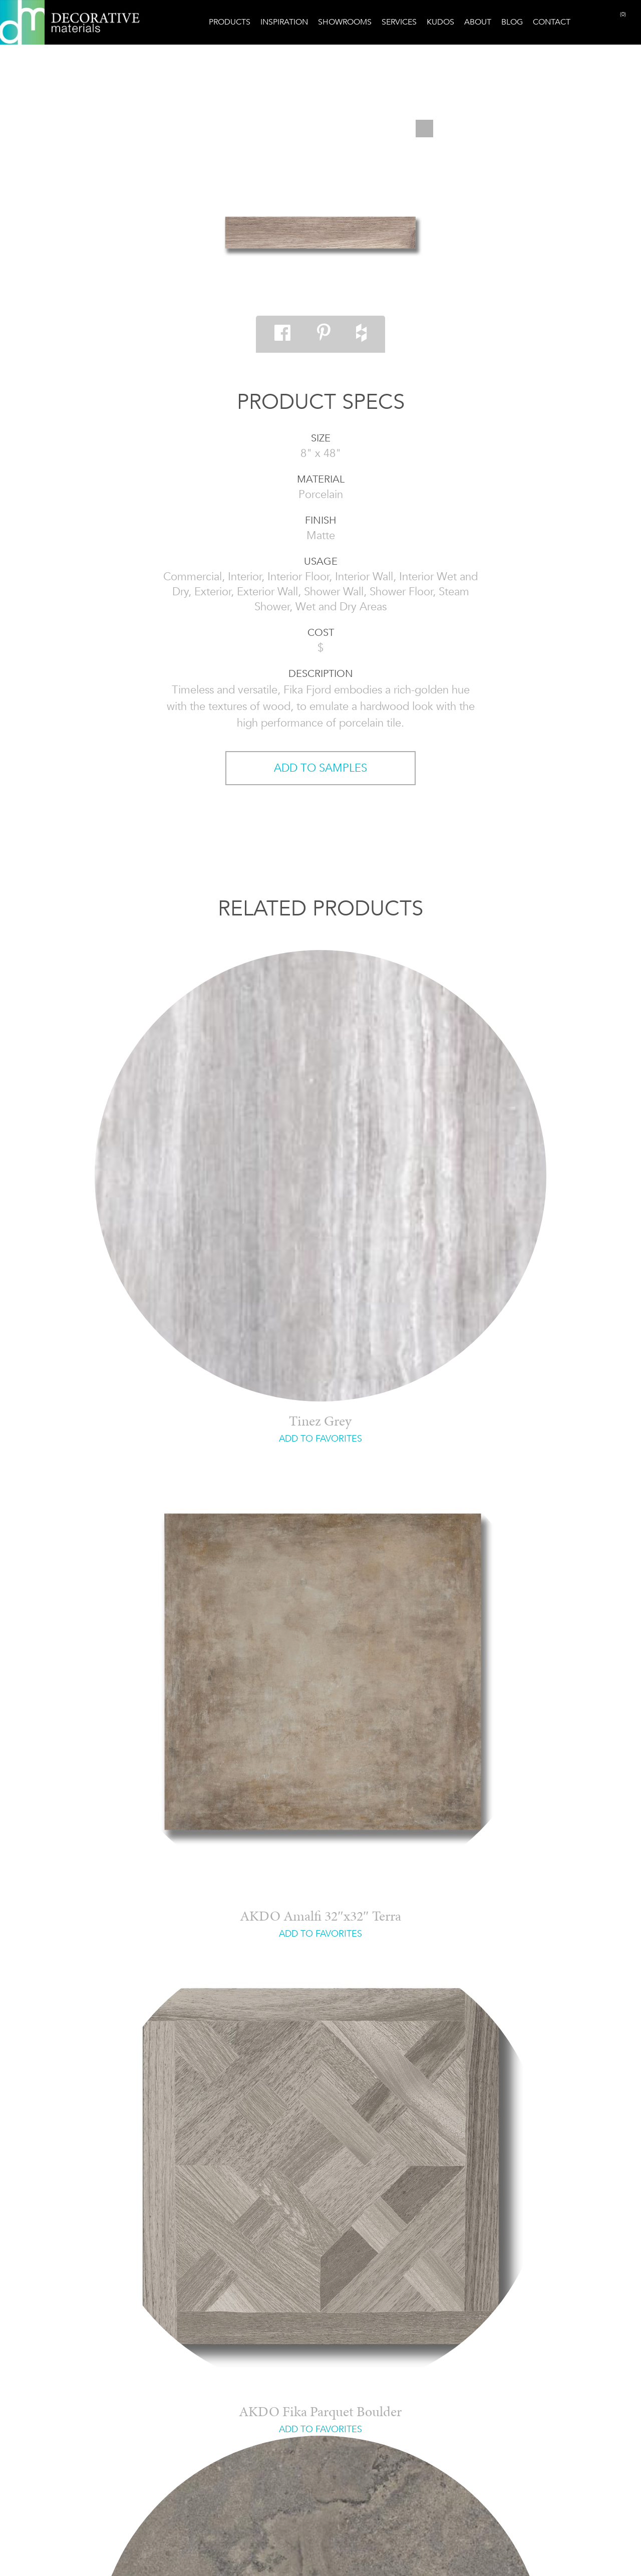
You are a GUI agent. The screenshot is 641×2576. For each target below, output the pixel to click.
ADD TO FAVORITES (320, 1439)
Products (229, 22)
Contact (551, 22)
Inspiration (284, 22)
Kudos (440, 22)
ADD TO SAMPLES (320, 768)
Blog (512, 22)
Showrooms (345, 22)
